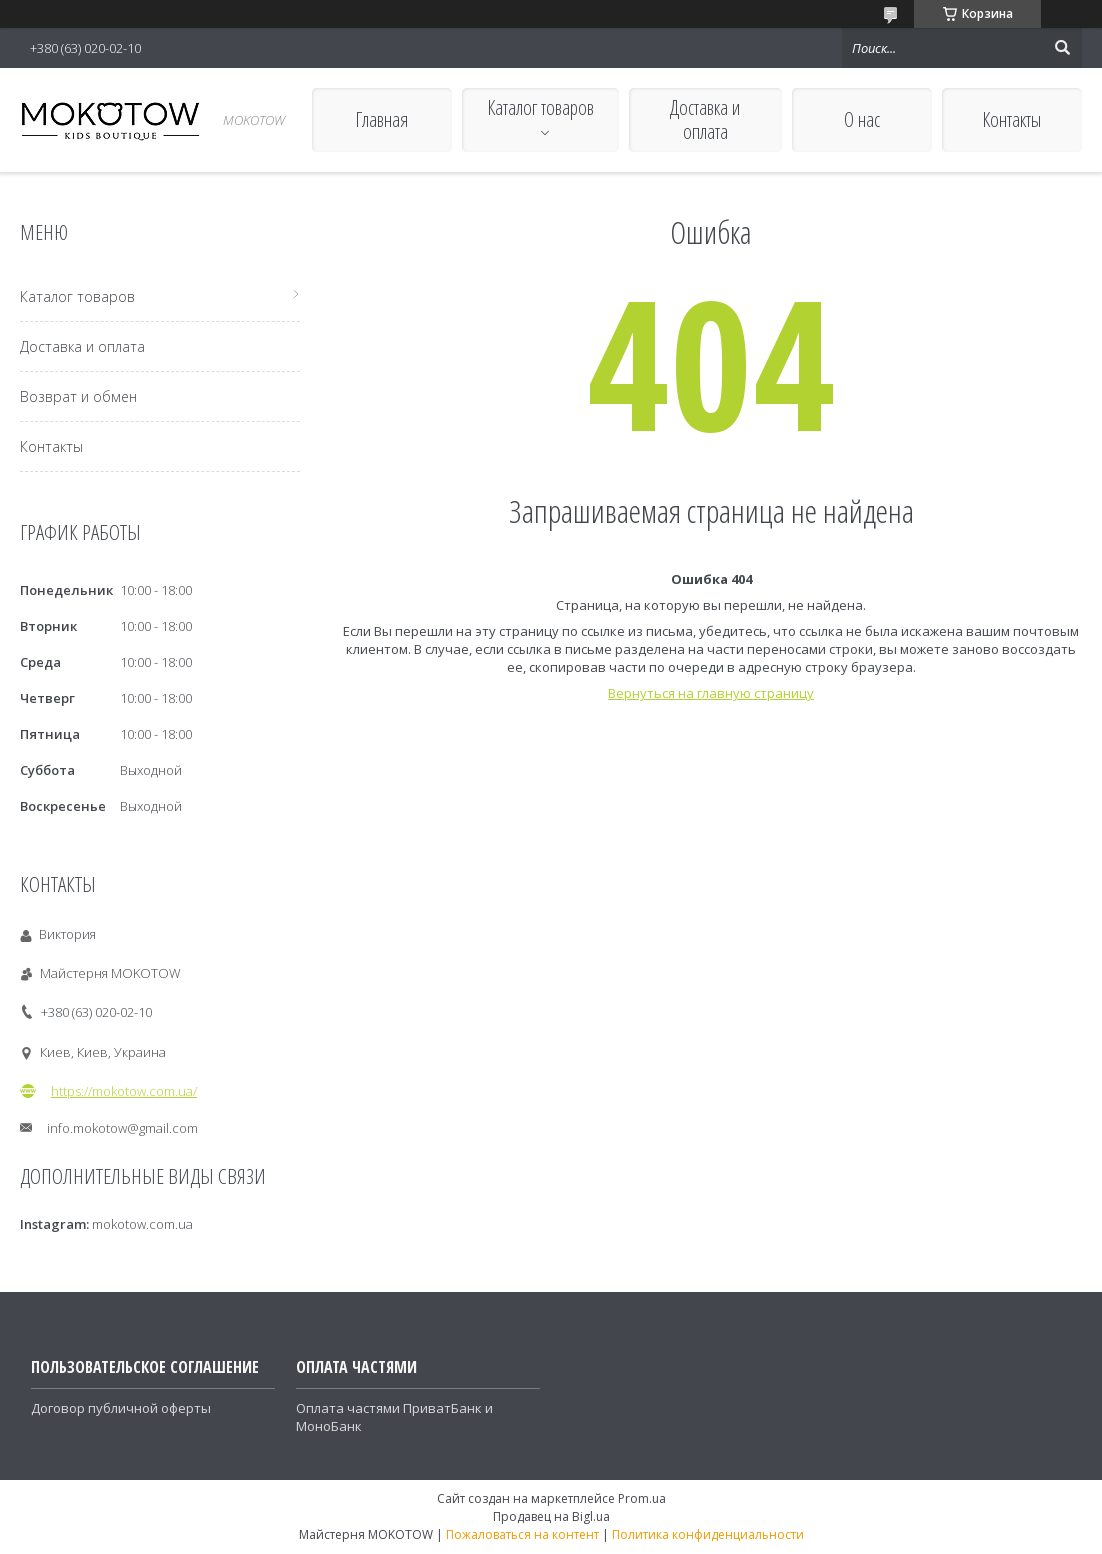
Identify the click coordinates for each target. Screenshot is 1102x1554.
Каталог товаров (540, 107)
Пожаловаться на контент (522, 1534)
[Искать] (1062, 48)
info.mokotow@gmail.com (122, 1128)
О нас (862, 119)
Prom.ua (642, 1498)
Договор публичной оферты (121, 1408)
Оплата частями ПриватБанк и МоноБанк (394, 1417)
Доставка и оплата (705, 119)
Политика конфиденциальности (708, 1534)
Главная (381, 119)
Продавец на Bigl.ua (551, 1516)
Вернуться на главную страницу (711, 693)
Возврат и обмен (78, 396)
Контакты (1011, 119)
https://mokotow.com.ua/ (124, 1091)
